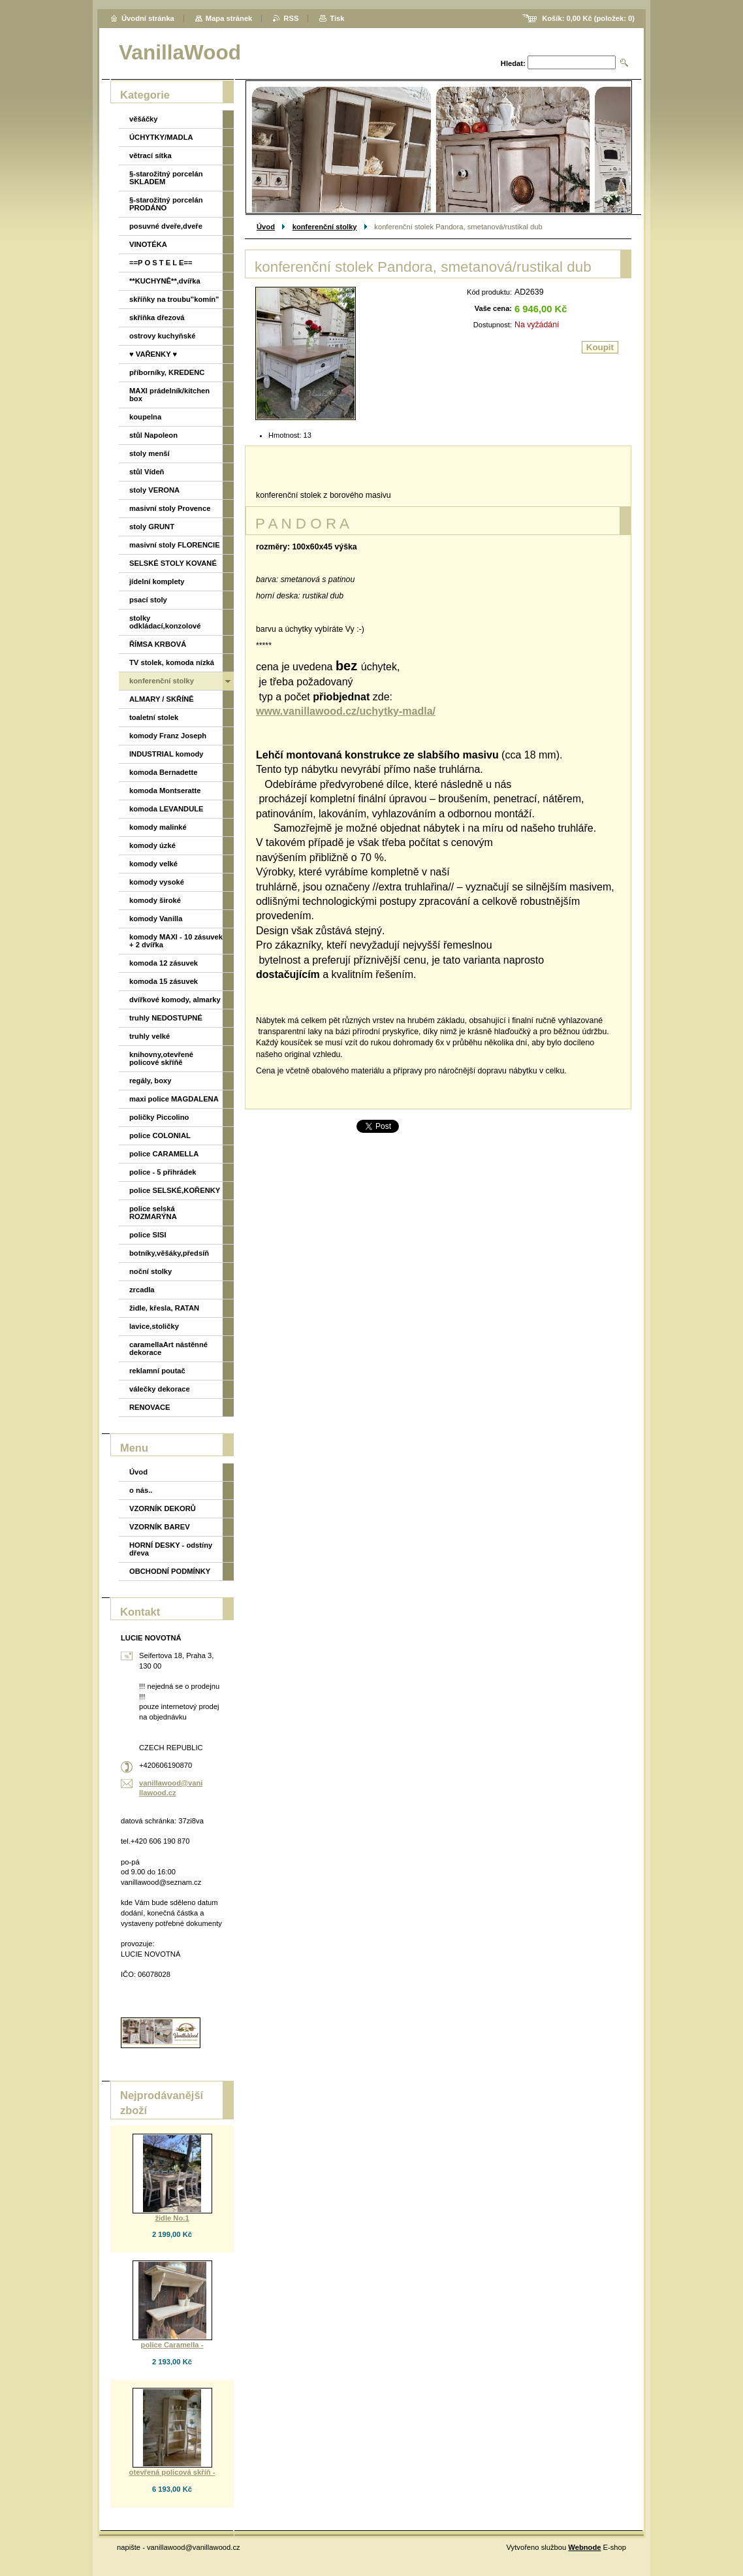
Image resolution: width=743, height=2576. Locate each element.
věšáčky (143, 119)
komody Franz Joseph (167, 736)
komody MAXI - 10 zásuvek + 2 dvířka (176, 941)
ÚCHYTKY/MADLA (161, 137)
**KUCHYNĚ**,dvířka (164, 281)
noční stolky (150, 1271)
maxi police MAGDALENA (174, 1099)
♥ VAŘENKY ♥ (153, 354)
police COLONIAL (160, 1135)
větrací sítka (150, 155)
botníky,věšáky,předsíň (169, 1253)
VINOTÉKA (148, 244)
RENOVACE (149, 1407)
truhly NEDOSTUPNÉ (165, 1018)
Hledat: (513, 63)
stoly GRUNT (151, 526)
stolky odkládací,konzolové (164, 622)
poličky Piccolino (159, 1117)
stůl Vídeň (146, 472)
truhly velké (149, 1036)
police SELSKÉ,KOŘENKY (174, 1190)
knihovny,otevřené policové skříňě (161, 1058)
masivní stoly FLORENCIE (174, 545)
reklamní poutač (157, 1371)
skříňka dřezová (157, 317)
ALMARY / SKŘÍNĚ (161, 699)
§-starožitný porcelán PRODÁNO (166, 204)
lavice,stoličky (154, 1326)
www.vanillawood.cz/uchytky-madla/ (345, 711)
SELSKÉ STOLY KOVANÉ (173, 563)
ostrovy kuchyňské (162, 336)
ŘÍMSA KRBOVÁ (157, 644)
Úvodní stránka (147, 18)
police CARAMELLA (163, 1154)
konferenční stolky (324, 227)
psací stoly (148, 600)
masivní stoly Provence (169, 508)
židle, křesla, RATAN (164, 1308)
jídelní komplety (157, 581)
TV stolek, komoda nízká (171, 662)
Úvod (266, 227)
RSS (290, 18)
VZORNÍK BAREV (159, 1527)
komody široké (155, 900)
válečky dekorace (159, 1389)
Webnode (584, 2547)
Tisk (337, 18)
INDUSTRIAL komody (166, 754)
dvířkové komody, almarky (175, 999)
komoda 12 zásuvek (163, 963)
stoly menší (149, 453)
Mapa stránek (229, 18)
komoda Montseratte (164, 790)
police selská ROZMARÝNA (153, 1212)
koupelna (145, 417)
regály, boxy (150, 1080)
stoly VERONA (154, 490)
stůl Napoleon (153, 435)
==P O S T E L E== (161, 263)
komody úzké (152, 845)
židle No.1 (172, 2218)
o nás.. (140, 1490)
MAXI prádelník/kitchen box (169, 394)
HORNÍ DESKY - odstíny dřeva (170, 1549)
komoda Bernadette (163, 772)
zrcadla (142, 1290)
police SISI (147, 1235)
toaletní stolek (153, 717)
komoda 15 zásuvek (163, 981)
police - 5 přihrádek (163, 1172)
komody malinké (158, 827)
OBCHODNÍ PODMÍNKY (169, 1571)
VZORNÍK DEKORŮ (162, 1508)
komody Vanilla (155, 918)
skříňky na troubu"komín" (174, 299)
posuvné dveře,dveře (165, 226)
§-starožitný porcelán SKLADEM (166, 178)
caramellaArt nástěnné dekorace (168, 1348)
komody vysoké (156, 882)
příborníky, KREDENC (166, 372)
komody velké (153, 864)
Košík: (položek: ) (588, 18)
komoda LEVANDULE (166, 809)
